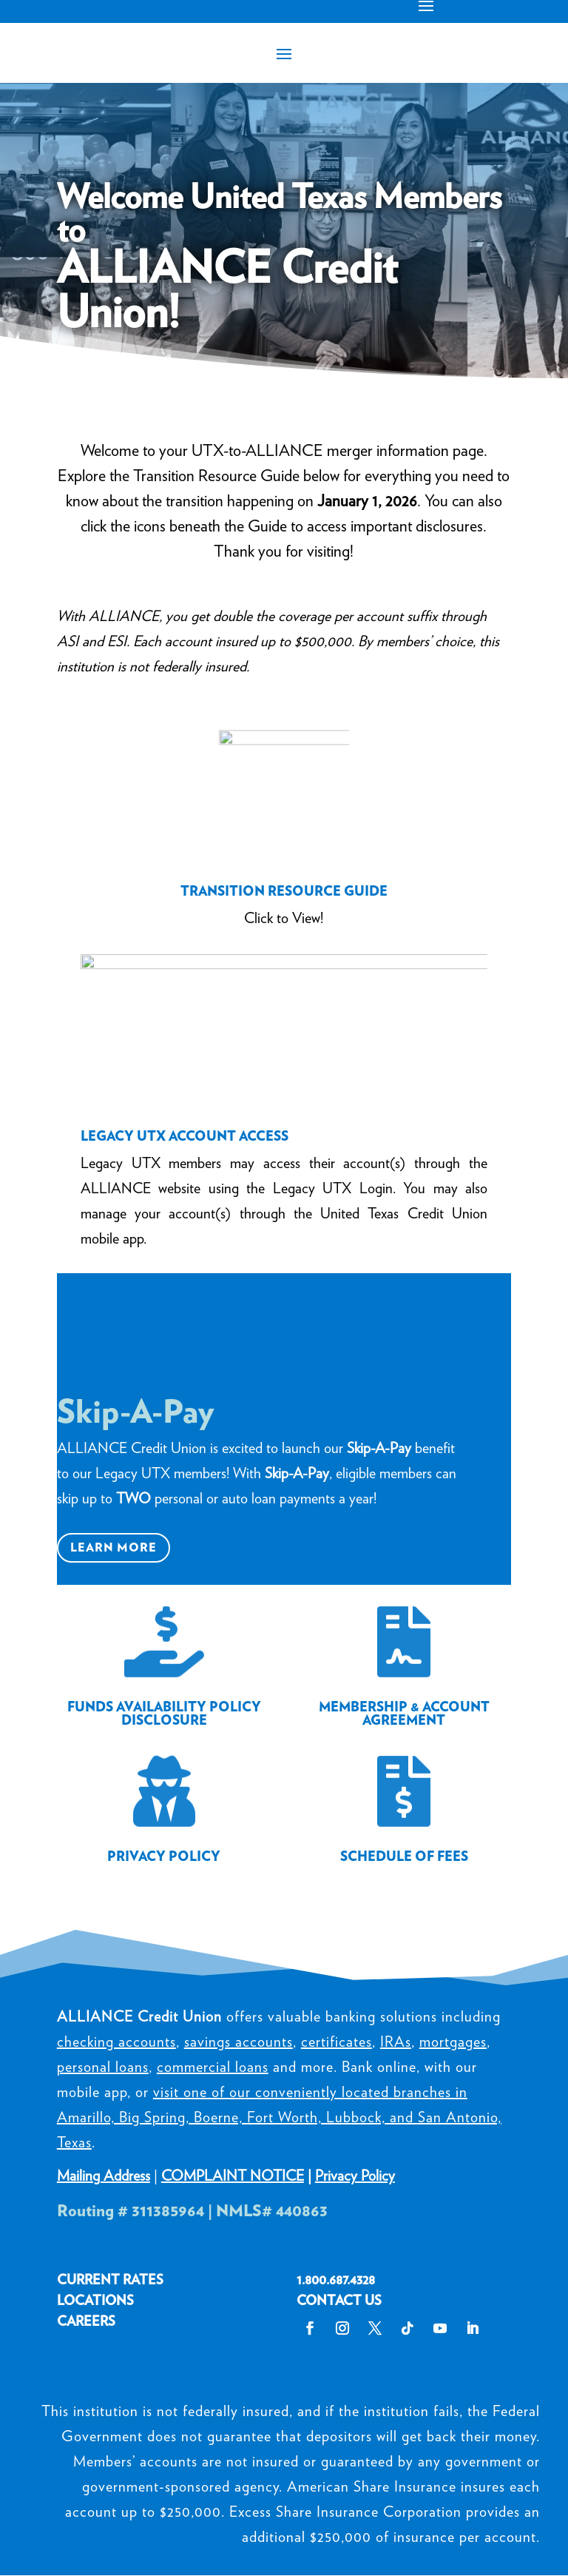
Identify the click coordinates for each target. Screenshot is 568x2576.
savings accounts (238, 2041)
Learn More (113, 1547)
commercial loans (212, 2067)
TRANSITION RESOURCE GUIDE (284, 891)
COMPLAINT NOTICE (232, 2175)
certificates (336, 2041)
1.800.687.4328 (336, 2279)
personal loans (103, 2067)
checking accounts (116, 2041)
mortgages (453, 2041)
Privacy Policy (355, 2175)
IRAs (395, 2041)
